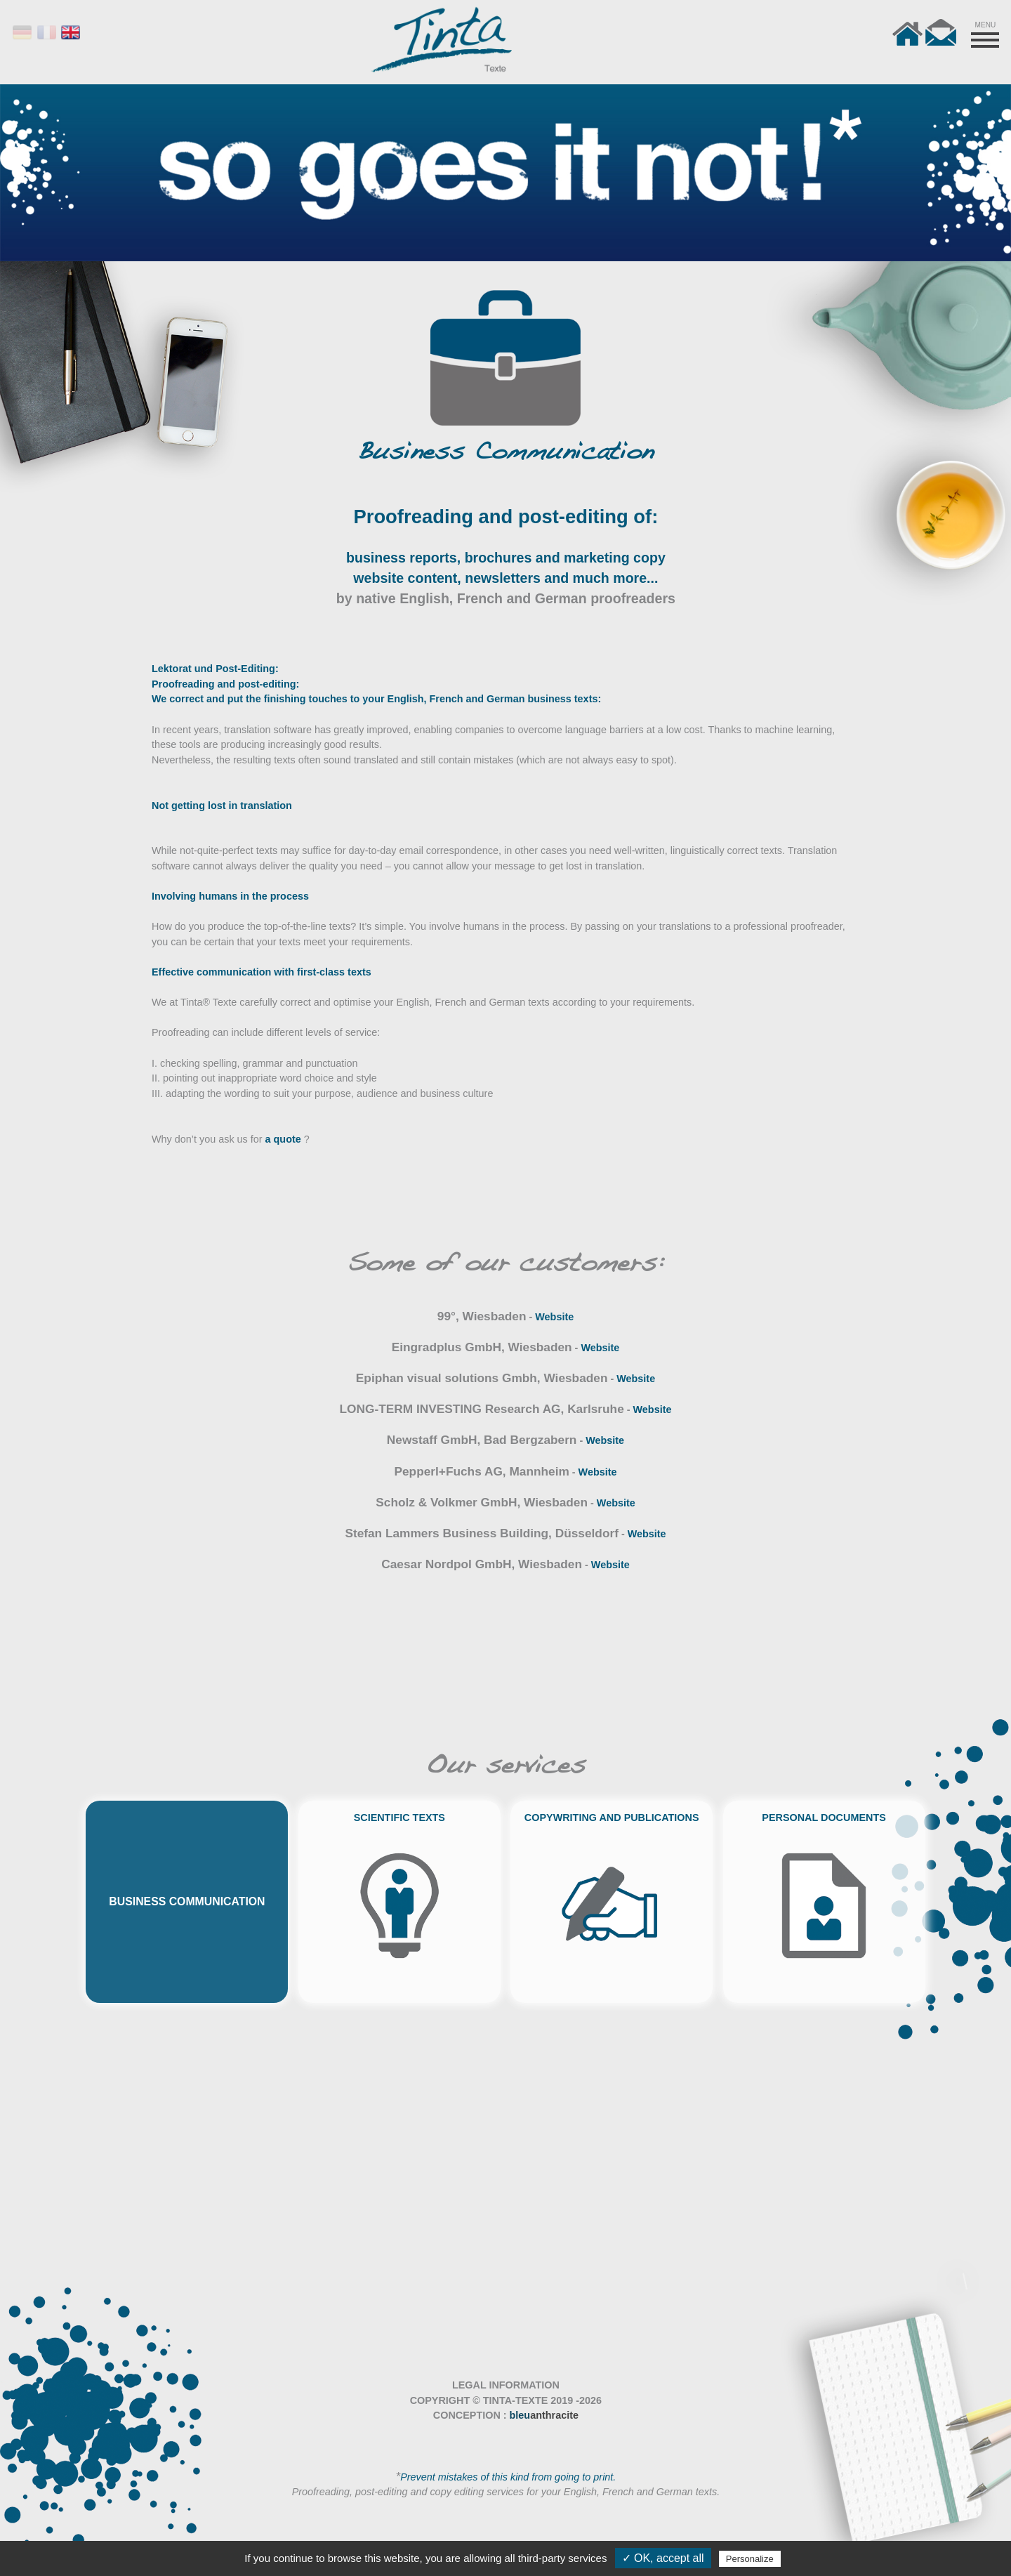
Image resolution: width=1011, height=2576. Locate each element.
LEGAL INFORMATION (506, 2385)
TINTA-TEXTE (515, 2400)
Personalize (750, 2559)
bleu (544, 2415)
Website (554, 1316)
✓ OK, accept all (663, 2558)
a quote (283, 1139)
